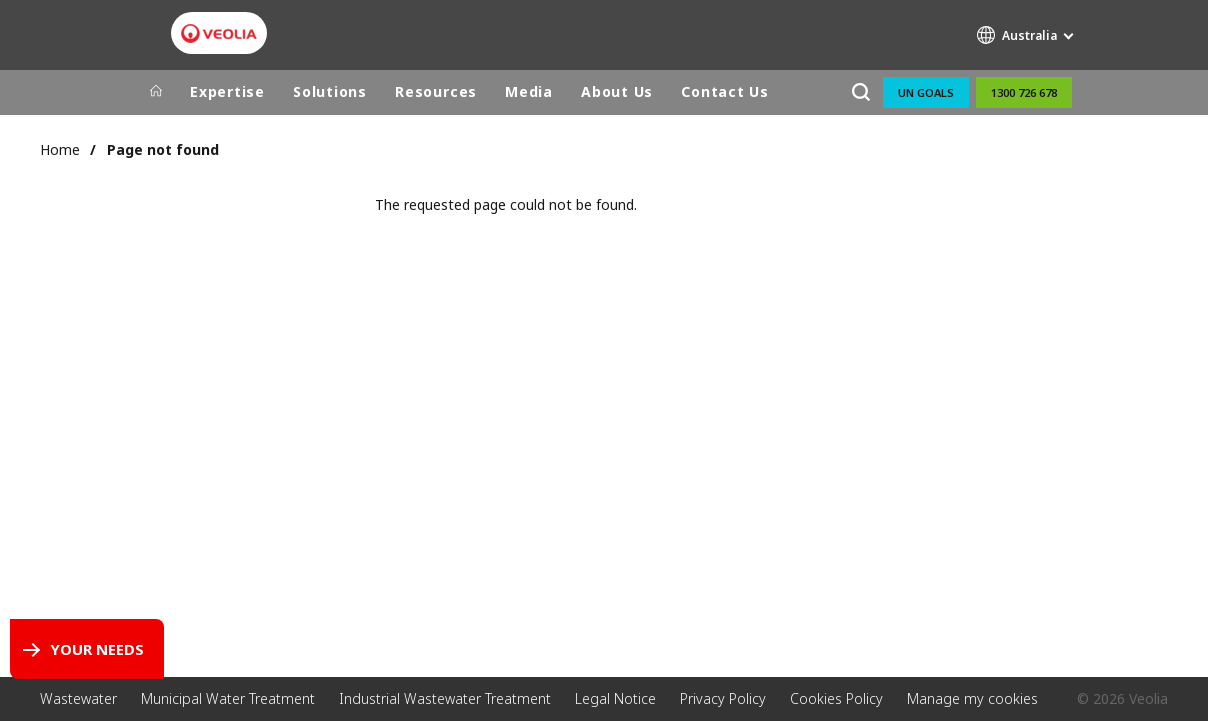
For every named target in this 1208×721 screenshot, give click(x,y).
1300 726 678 (1024, 92)
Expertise (227, 91)
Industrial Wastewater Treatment (445, 698)
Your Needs (97, 649)
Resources (436, 91)
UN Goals (926, 92)
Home (60, 149)
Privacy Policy (723, 698)
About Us (617, 91)
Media (529, 91)
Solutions (330, 91)
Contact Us (725, 91)
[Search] (860, 92)
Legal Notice (615, 698)
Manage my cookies (972, 698)
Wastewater (78, 698)
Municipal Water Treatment (228, 698)
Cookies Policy (836, 698)
